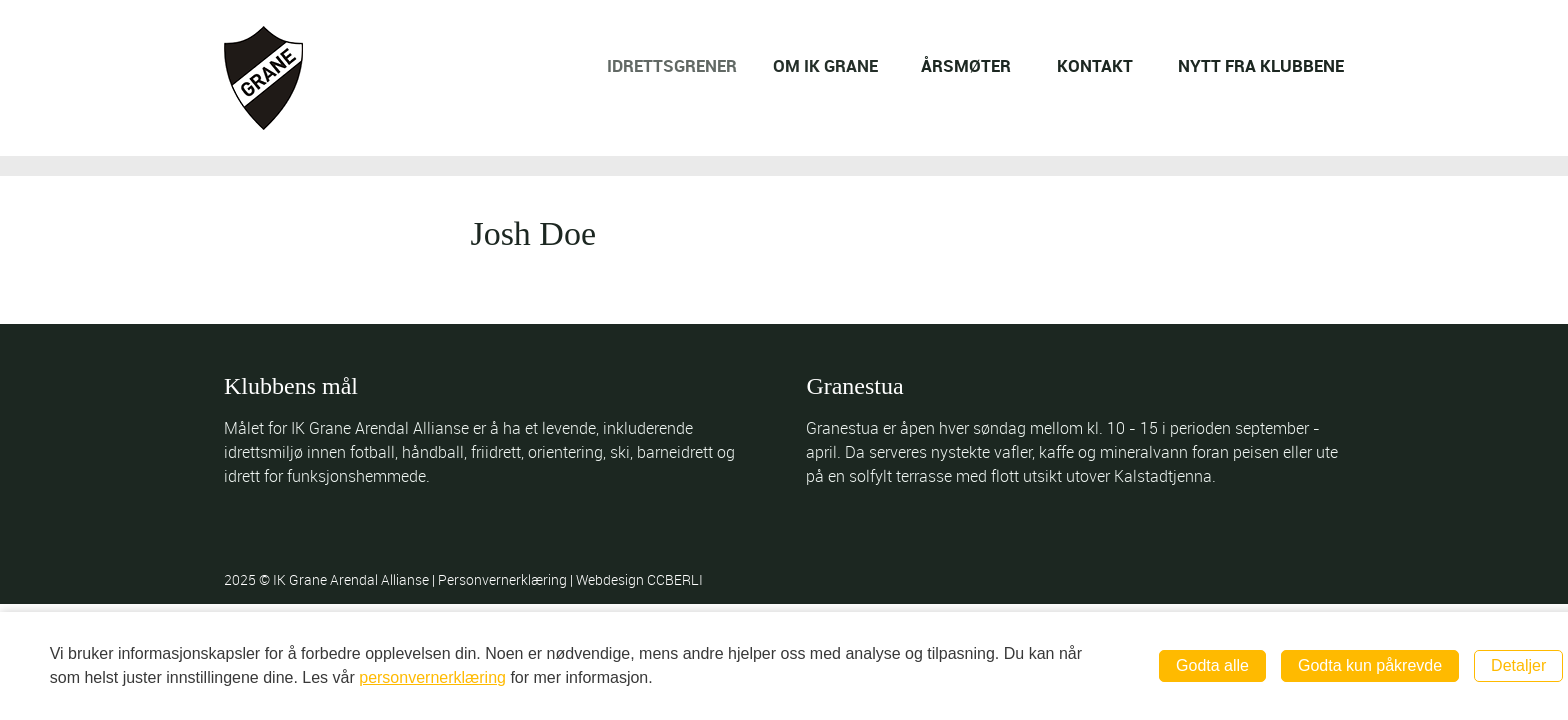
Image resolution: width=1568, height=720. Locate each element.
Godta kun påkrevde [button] (1370, 665)
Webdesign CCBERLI (639, 579)
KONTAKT (1095, 65)
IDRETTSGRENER (684, 65)
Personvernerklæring (504, 579)
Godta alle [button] (1212, 665)
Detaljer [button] (1518, 665)
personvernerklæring (432, 677)
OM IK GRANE (833, 65)
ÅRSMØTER (967, 65)
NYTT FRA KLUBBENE (1261, 65)
